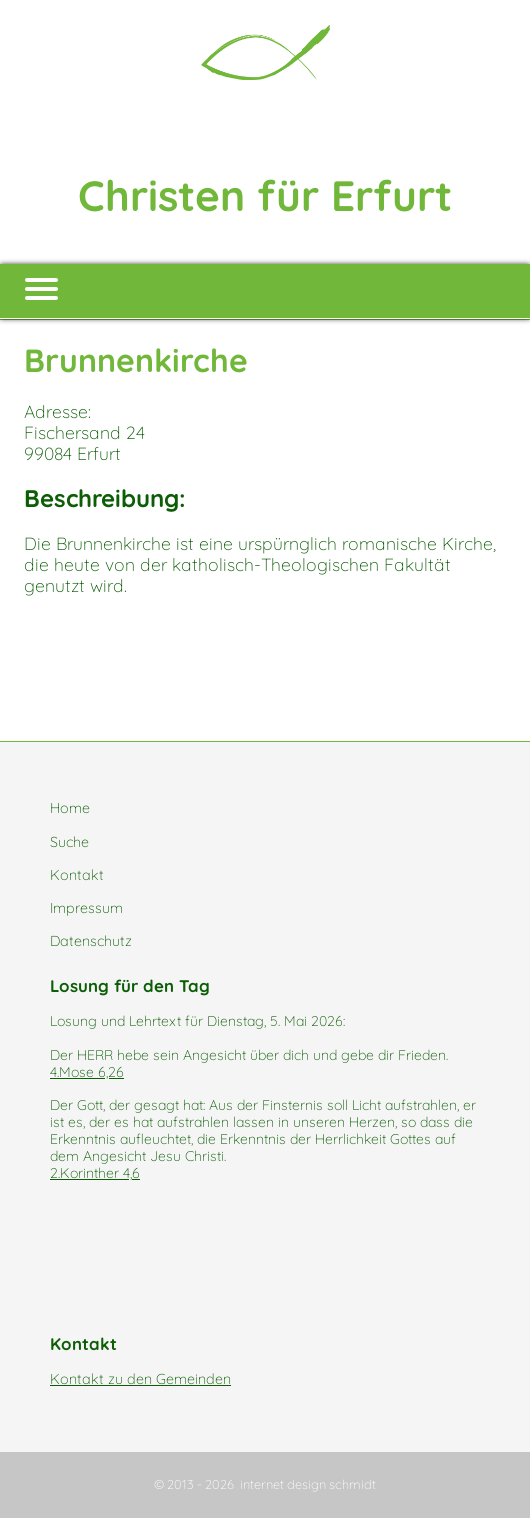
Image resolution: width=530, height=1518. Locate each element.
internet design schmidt (308, 1484)
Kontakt (77, 875)
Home (70, 808)
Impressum (86, 908)
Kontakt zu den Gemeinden (140, 1379)
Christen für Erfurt (265, 195)
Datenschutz (91, 941)
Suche (69, 842)
